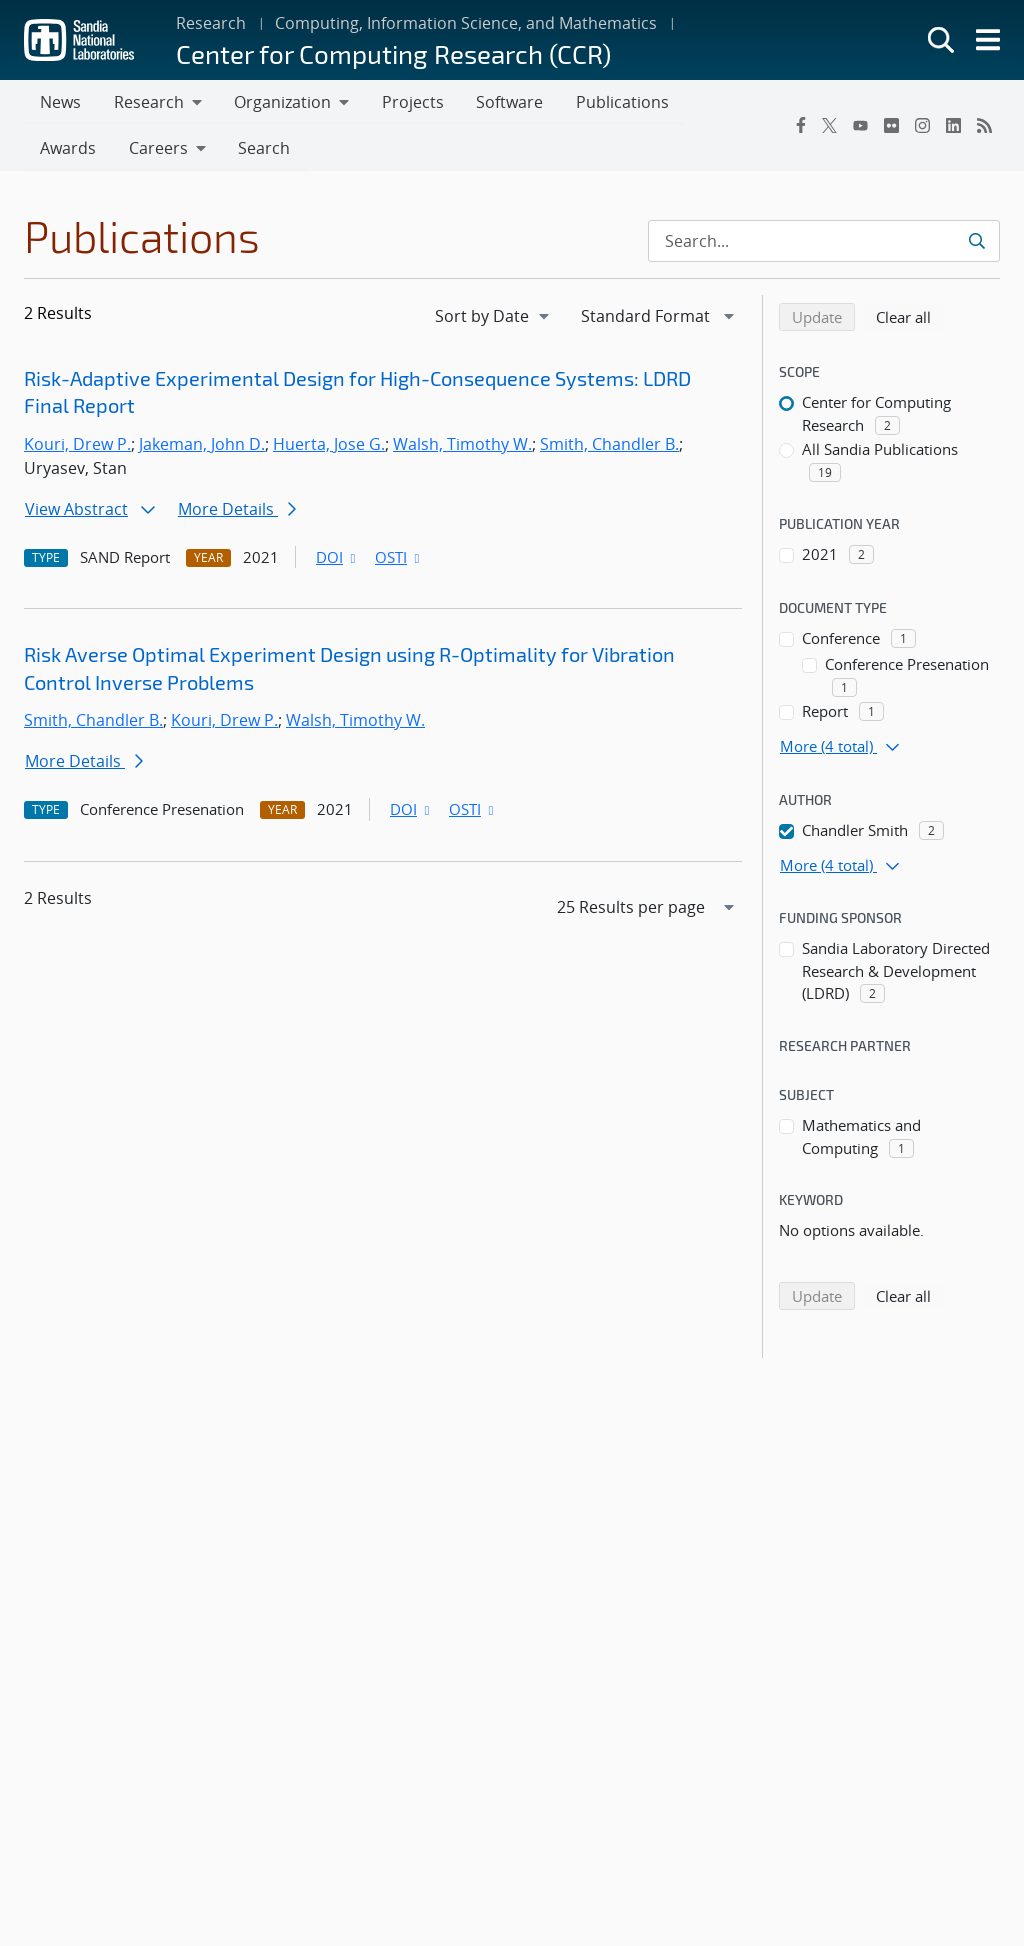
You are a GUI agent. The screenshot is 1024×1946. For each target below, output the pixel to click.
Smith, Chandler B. (609, 446)
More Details (237, 511)
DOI (337, 559)
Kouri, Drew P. (77, 446)
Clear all (910, 318)
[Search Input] (824, 243)
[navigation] (494, 318)
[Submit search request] (976, 243)
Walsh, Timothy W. (462, 446)
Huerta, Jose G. (329, 446)
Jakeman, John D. (202, 446)
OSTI (399, 559)
